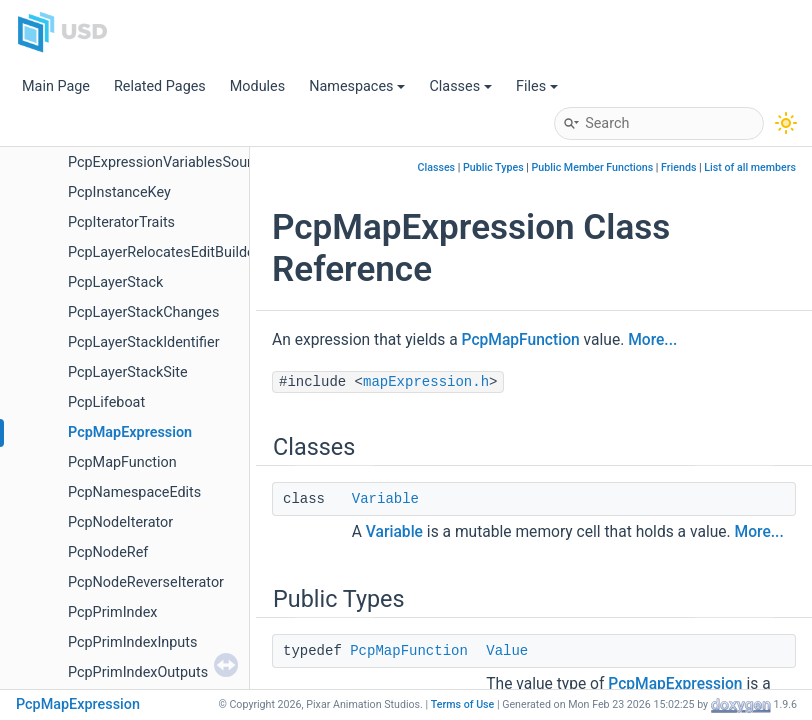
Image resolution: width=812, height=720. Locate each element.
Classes (460, 86)
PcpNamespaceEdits (134, 492)
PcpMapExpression (130, 432)
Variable (385, 499)
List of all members (750, 167)
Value (507, 651)
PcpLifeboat (106, 402)
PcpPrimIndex (112, 612)
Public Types (493, 167)
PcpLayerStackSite (128, 372)
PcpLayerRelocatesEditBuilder (164, 252)
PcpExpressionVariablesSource (167, 162)
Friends (678, 167)
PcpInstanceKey (119, 192)
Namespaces (357, 86)
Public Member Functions (593, 167)
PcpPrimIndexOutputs (138, 672)
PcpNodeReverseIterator (146, 582)
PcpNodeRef (108, 552)
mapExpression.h (426, 382)
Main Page (56, 86)
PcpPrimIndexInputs (132, 642)
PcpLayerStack (115, 282)
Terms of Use (463, 704)
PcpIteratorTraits (121, 222)
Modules (257, 86)
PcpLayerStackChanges (143, 312)
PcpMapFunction (122, 462)
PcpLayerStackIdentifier (144, 342)
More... (652, 340)
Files (537, 86)
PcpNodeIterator (120, 522)
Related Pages (160, 86)
